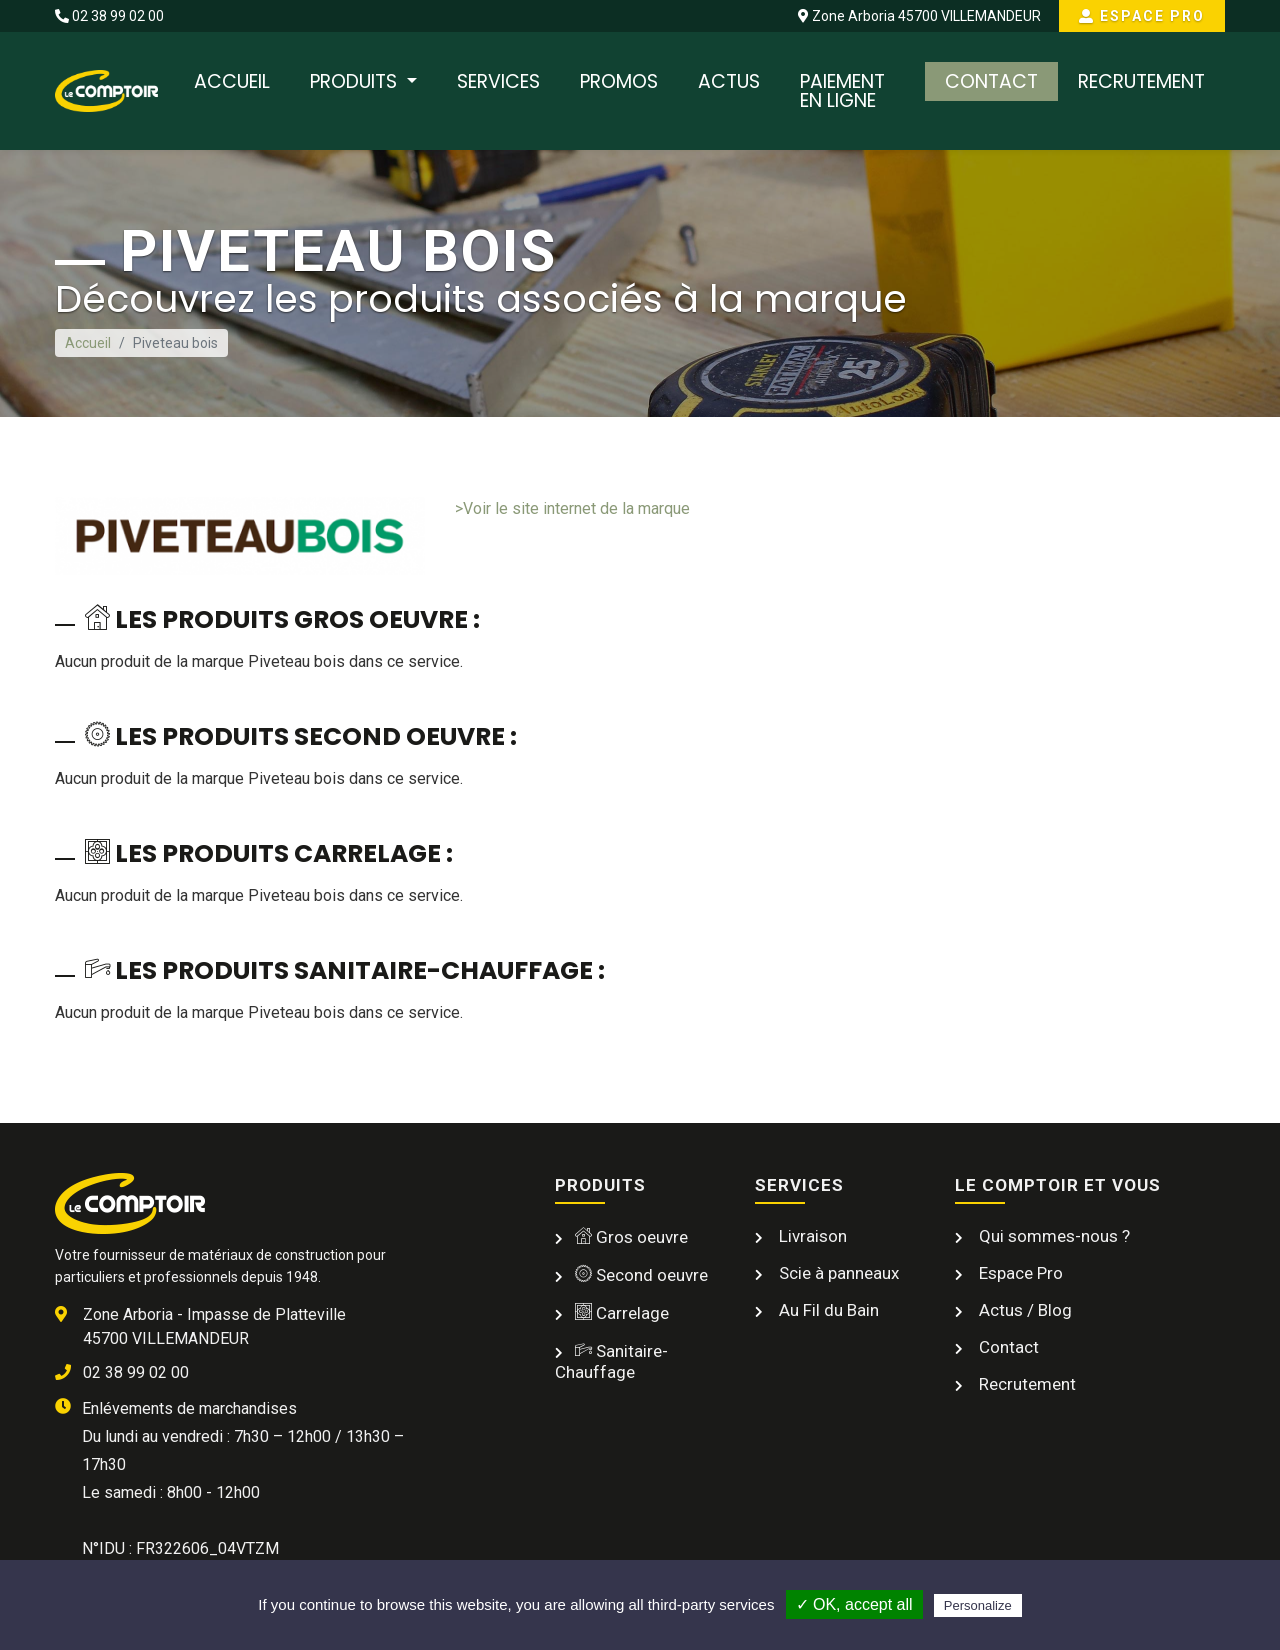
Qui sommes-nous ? (1052, 1236)
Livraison (811, 1236)
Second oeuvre (641, 1275)
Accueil (232, 81)
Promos (619, 81)
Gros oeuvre (631, 1237)
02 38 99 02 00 (109, 16)
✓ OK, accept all (854, 1604)
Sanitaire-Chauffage (611, 1361)
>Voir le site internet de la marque (572, 508)
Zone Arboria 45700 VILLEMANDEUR (919, 16)
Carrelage (622, 1313)
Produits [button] (356, 81)
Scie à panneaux (837, 1273)
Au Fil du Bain (827, 1310)
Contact (991, 81)
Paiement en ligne (842, 91)
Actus (729, 81)
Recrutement (1141, 81)
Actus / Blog (1023, 1310)
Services (498, 81)
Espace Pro (1142, 16)
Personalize (978, 1605)
